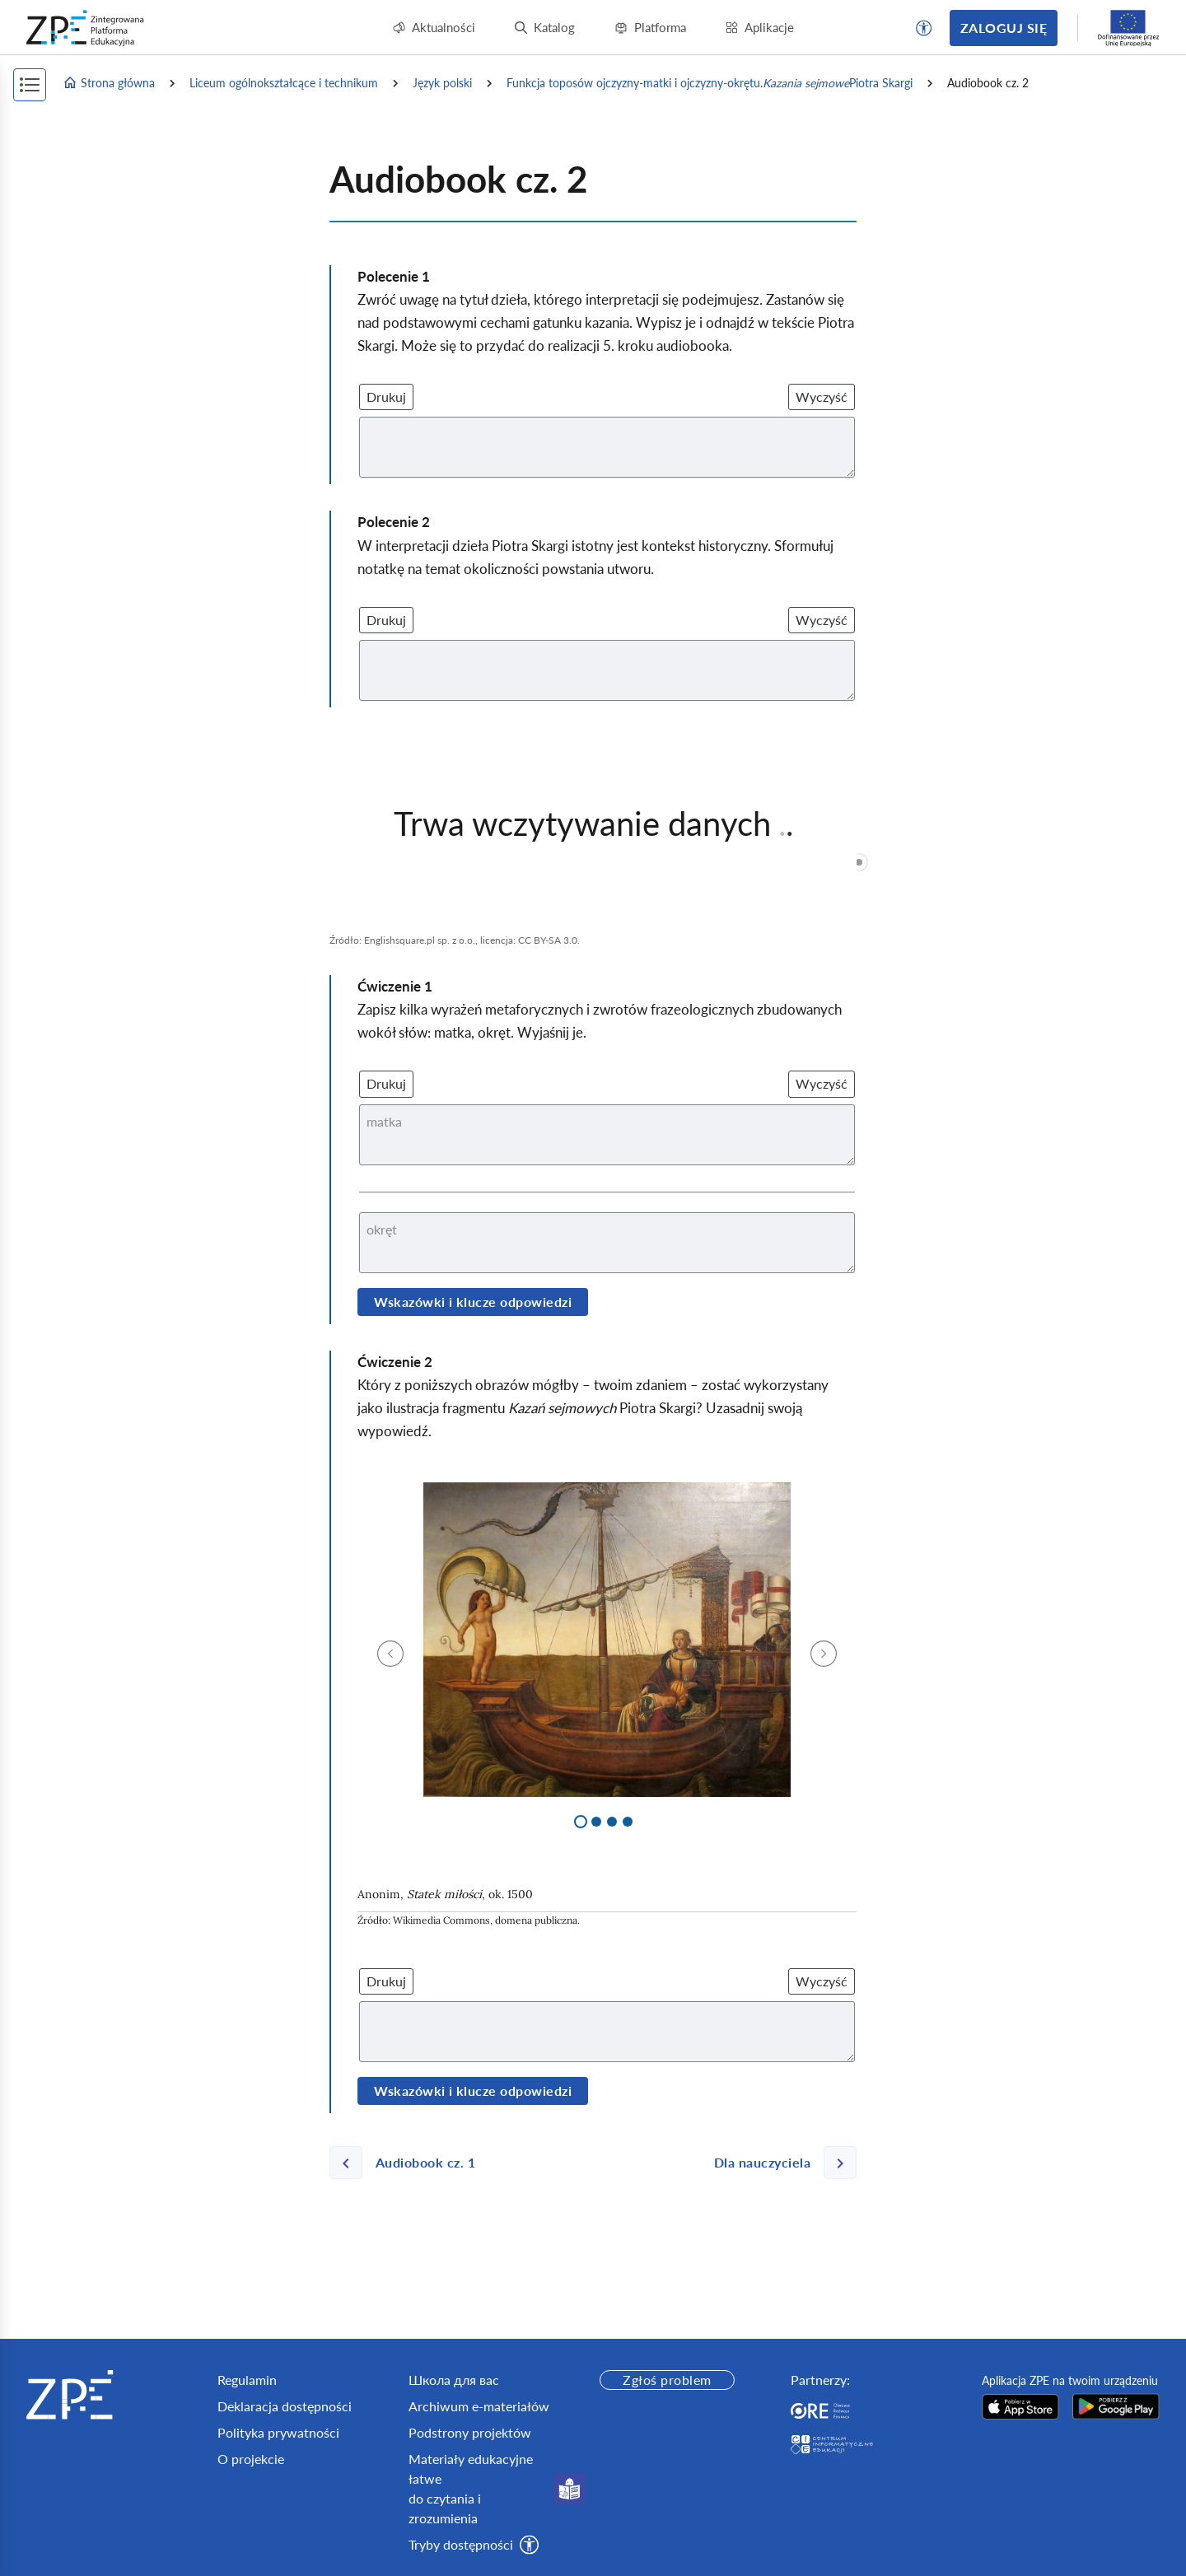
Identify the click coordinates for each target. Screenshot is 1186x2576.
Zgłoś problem (667, 2379)
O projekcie (250, 2458)
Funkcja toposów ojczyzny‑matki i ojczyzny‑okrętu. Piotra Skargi (710, 83)
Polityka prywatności (278, 2432)
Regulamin (247, 2379)
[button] (924, 28)
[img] (607, 1639)
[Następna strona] (779, 2162)
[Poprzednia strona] (408, 2162)
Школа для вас (454, 2379)
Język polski (442, 83)
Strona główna (109, 83)
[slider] (859, 862)
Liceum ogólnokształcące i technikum (283, 83)
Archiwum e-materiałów (479, 2406)
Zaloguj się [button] (1003, 27)
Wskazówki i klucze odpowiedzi (473, 1301)
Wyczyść (821, 396)
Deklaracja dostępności (284, 2406)
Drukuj (386, 396)
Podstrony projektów (470, 2432)
